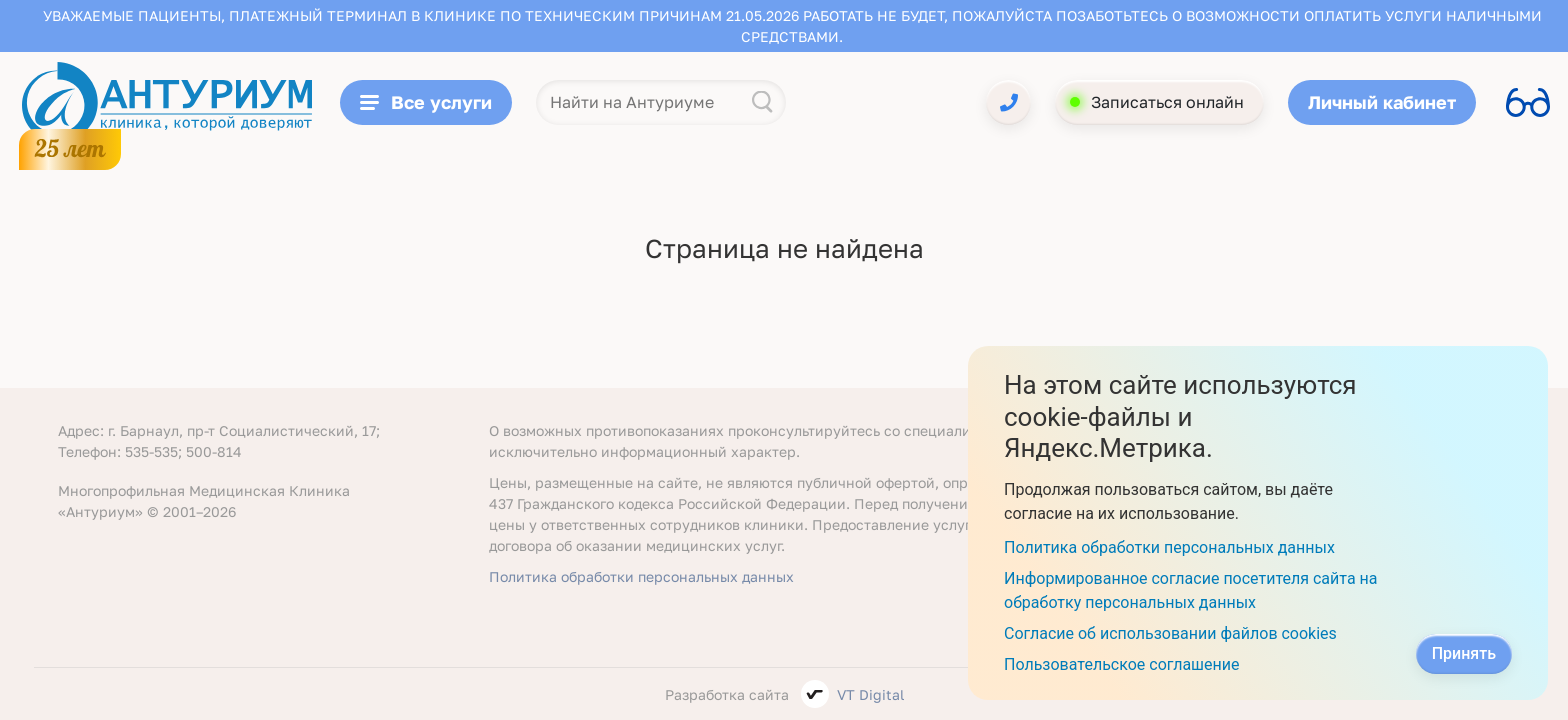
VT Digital (870, 694)
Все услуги (426, 102)
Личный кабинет (1382, 102)
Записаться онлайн (1167, 102)
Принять (1464, 653)
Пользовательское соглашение (1122, 664)
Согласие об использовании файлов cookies (1170, 633)
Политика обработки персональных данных (641, 576)
